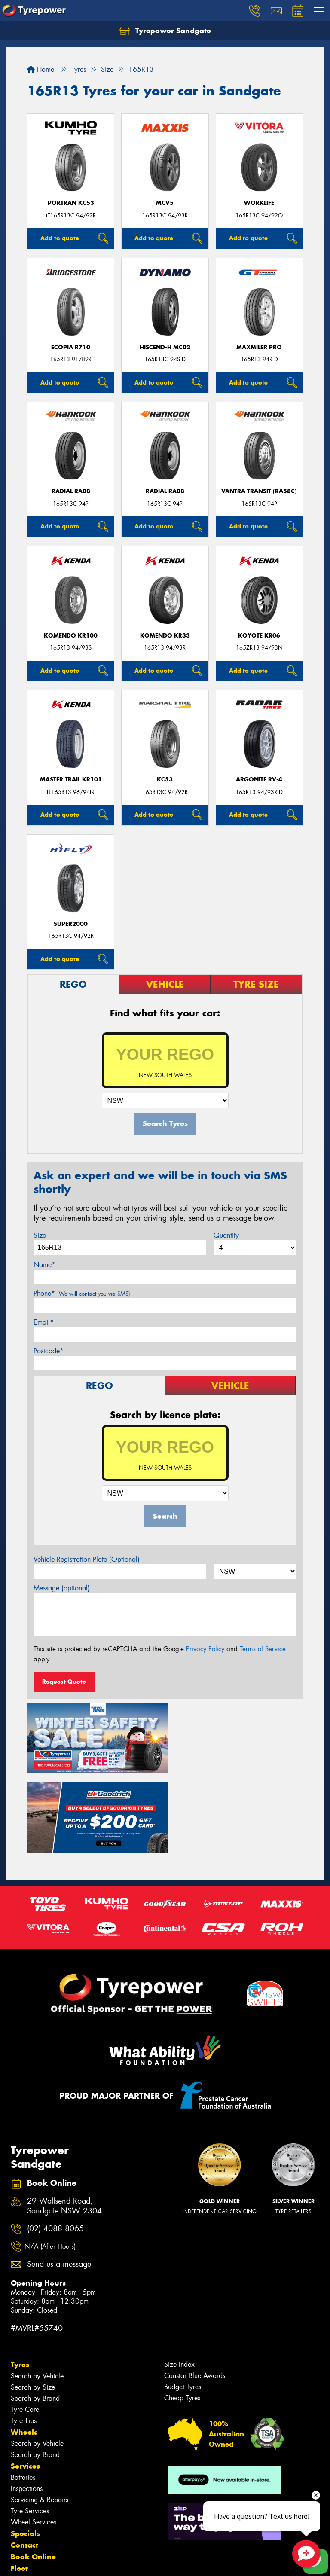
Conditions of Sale (114, 2561)
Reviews (26, 2509)
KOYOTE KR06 (259, 635)
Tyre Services (30, 2428)
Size (40, 1235)
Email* (44, 1322)
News (21, 2498)
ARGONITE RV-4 (259, 779)
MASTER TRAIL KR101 (71, 779)
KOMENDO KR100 (71, 635)
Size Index (179, 2282)
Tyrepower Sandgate (165, 31)
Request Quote (64, 1681)
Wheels (24, 2350)
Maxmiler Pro (259, 347)
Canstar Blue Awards (194, 2293)
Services (25, 2384)
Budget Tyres (182, 2304)
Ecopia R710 (70, 347)
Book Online (33, 2474)
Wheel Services (33, 2440)
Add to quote (59, 238)
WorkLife (259, 203)
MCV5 (165, 203)
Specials (25, 2451)
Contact (24, 2463)
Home (40, 69)
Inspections (27, 2406)
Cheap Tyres (182, 2315)
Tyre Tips (24, 2338)
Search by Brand (35, 2316)
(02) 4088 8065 (55, 2146)
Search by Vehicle (37, 2293)
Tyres (20, 2282)
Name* (44, 1264)
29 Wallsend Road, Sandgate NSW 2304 (64, 2124)
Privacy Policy (205, 1649)
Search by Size (33, 2305)
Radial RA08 (71, 491)
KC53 (165, 779)
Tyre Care (25, 2327)
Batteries (23, 2395)
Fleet (19, 2486)
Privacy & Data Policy (61, 2561)
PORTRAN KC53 (71, 203)
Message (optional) (62, 1588)
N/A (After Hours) (50, 2164)
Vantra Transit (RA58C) (259, 491)
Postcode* (49, 1350)
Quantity (226, 1235)
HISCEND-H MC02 (165, 347)
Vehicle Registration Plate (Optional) (87, 1559)
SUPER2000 (71, 924)
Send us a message (59, 2182)
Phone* (82, 1293)
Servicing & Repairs (39, 2417)
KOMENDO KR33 (165, 635)
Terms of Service (263, 1649)
